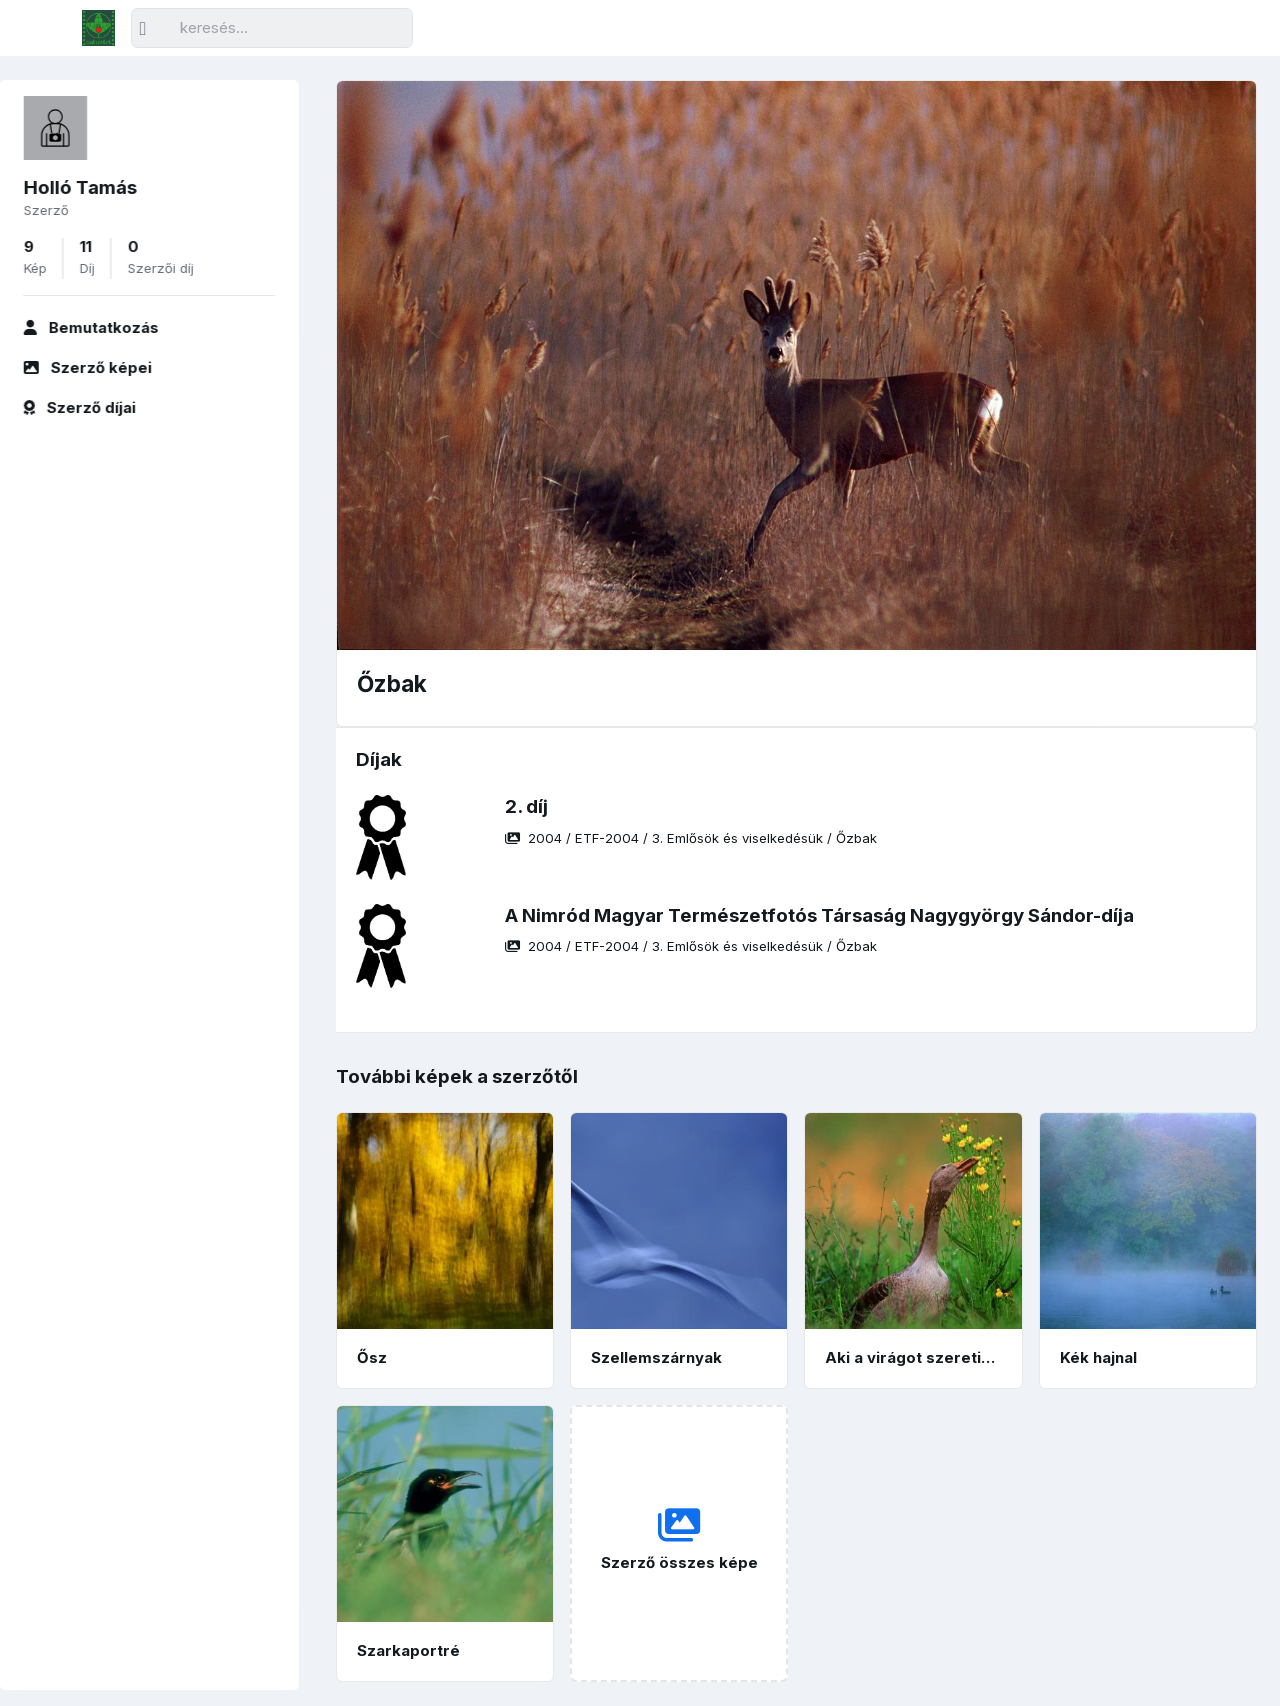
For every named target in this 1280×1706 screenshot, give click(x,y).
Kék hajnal (1098, 1357)
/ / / (691, 838)
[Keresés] (272, 28)
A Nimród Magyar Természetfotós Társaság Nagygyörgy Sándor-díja (819, 915)
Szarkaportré (408, 1650)
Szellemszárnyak (656, 1357)
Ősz (372, 1357)
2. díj (526, 806)
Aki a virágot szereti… (910, 1357)
